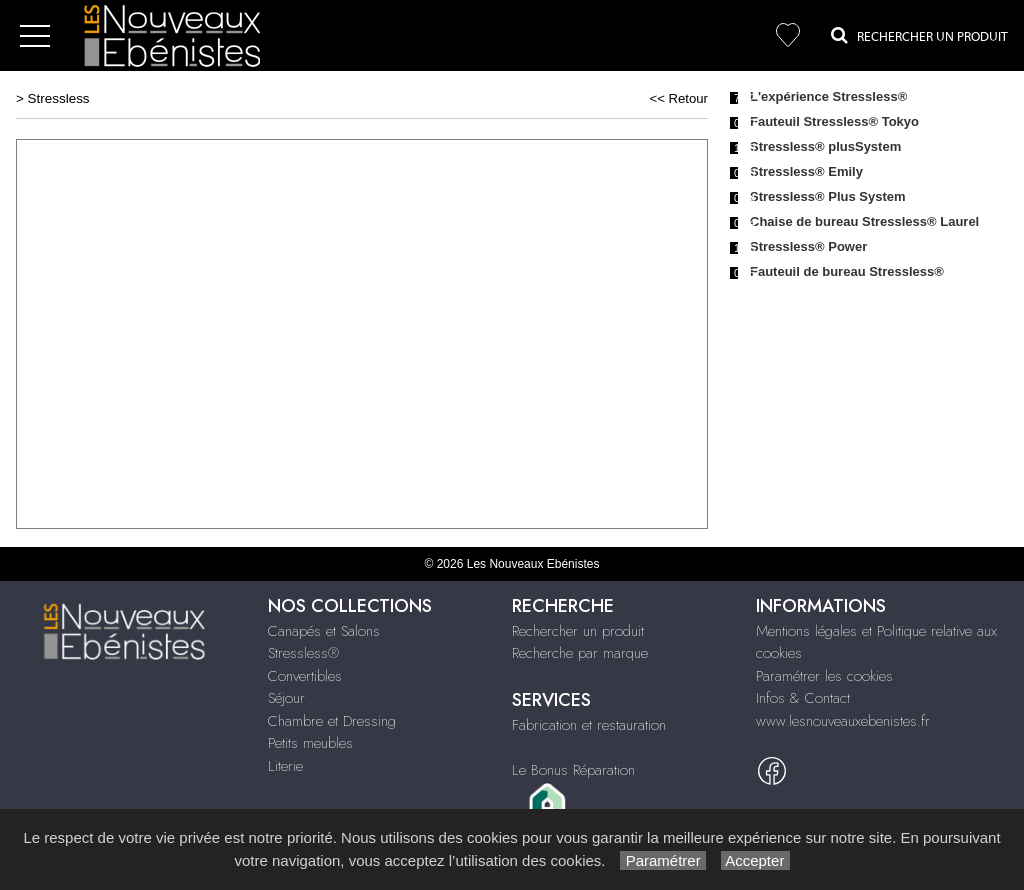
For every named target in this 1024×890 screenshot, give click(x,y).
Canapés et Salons (324, 631)
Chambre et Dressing (332, 721)
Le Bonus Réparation (573, 770)
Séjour (286, 698)
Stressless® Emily (806, 171)
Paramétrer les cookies (824, 676)
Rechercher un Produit (919, 35)
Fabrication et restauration (589, 725)
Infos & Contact (803, 698)
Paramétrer (662, 860)
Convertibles (305, 676)
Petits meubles (310, 743)
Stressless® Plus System (828, 196)
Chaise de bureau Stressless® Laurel (864, 221)
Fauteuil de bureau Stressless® (847, 271)
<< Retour (678, 98)
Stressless (59, 98)
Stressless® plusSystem (825, 146)
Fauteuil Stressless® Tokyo (834, 121)
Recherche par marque (580, 653)
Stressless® (303, 653)
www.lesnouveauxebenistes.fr (843, 721)
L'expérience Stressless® (828, 96)
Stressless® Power (808, 246)
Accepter (755, 860)
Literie (285, 766)
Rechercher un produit (578, 631)
